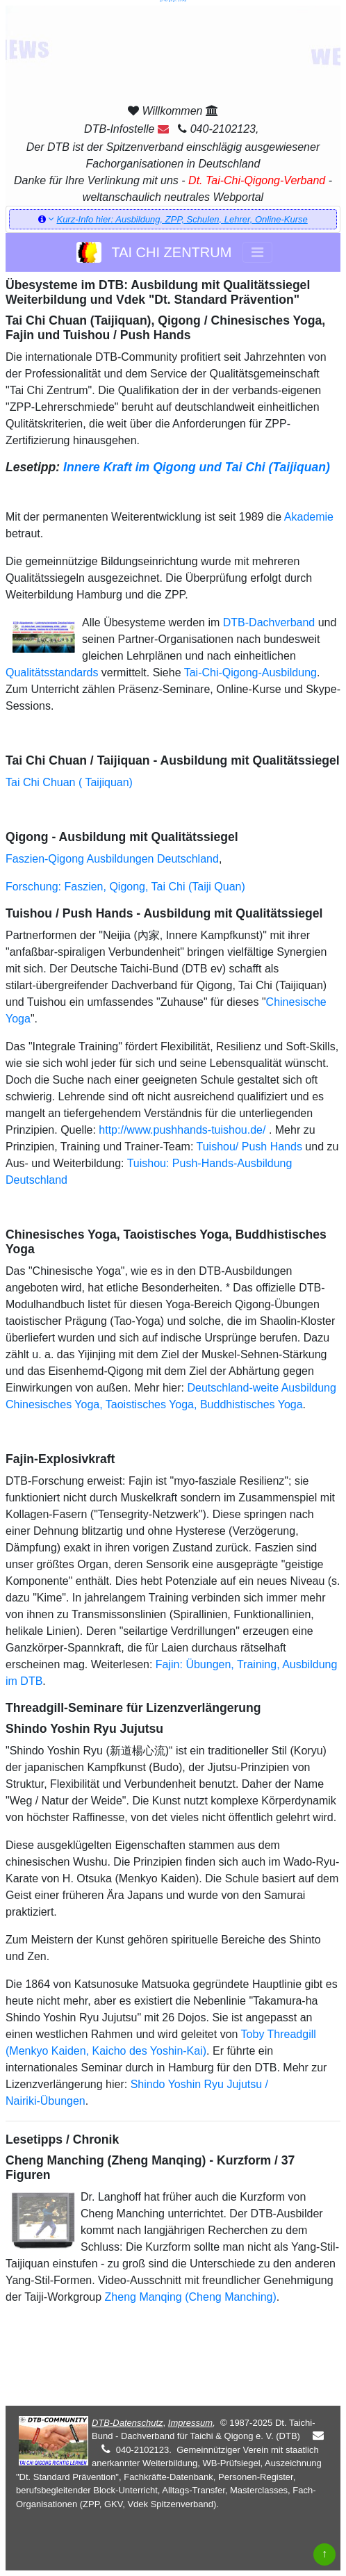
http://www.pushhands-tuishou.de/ (182, 1130)
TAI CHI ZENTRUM (154, 252)
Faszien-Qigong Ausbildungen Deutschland (112, 859)
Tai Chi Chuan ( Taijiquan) (69, 782)
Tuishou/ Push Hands (249, 1146)
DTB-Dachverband (269, 622)
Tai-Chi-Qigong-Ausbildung (250, 672)
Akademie (308, 517)
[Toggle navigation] (257, 252)
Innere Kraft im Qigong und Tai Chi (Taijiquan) (196, 467)
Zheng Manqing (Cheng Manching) (191, 2297)
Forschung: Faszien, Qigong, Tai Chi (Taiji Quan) (125, 886)
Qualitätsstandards (52, 672)
